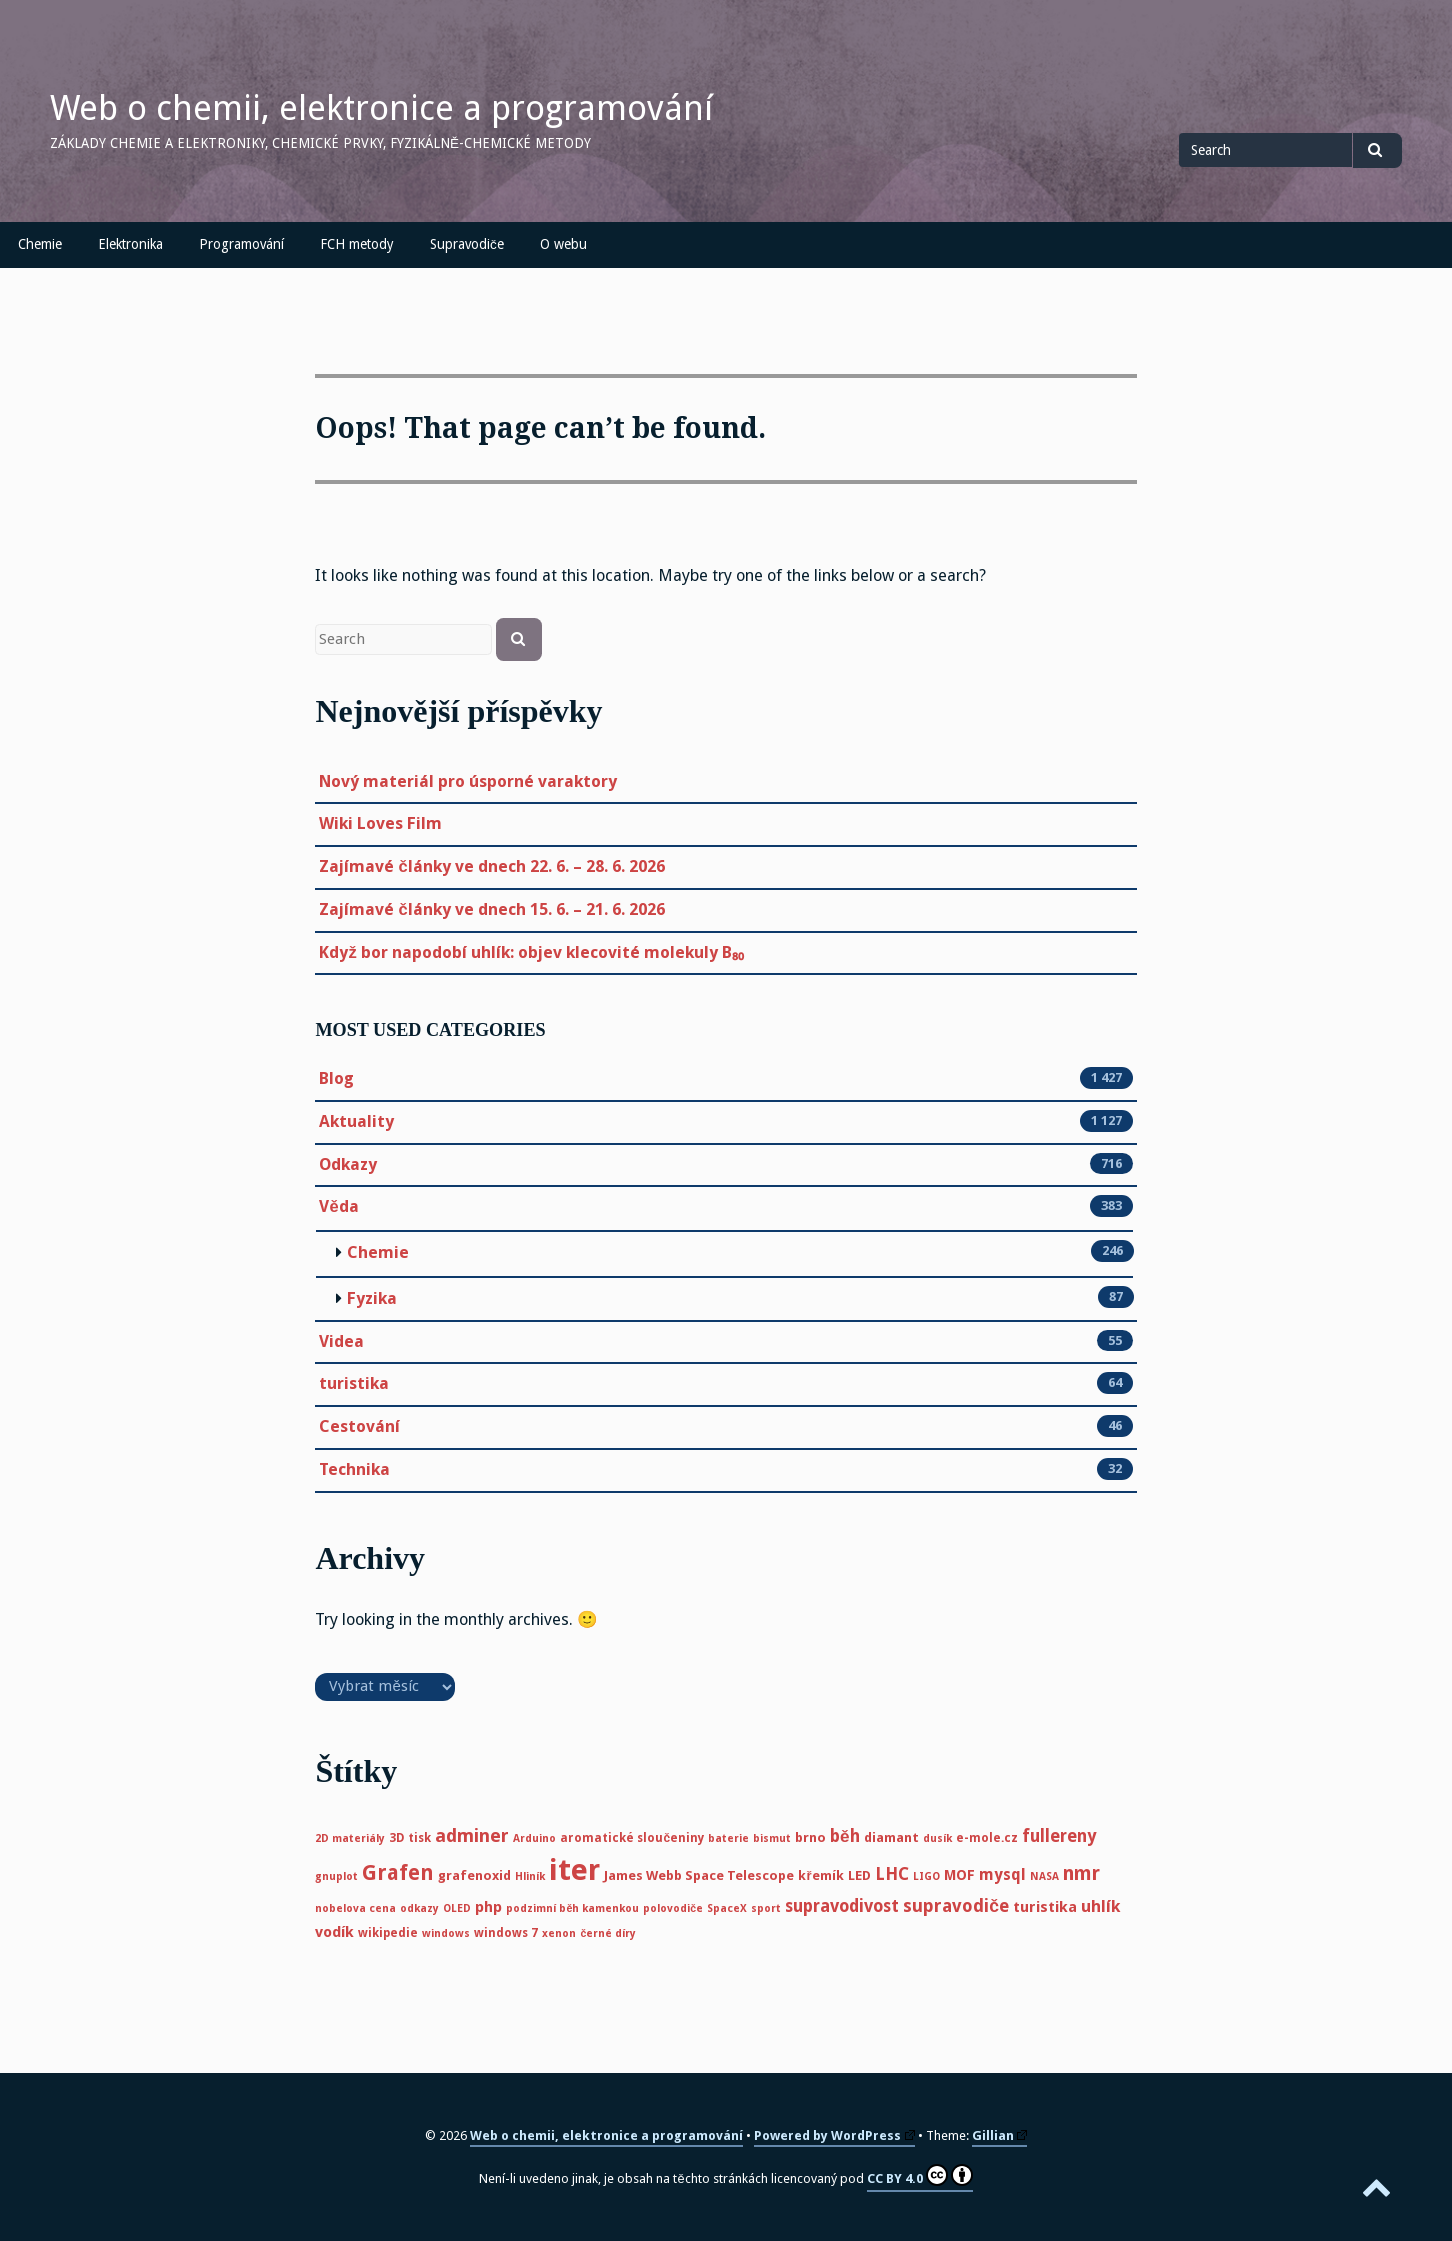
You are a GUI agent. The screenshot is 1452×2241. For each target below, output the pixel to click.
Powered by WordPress (834, 2135)
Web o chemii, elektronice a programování (381, 108)
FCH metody (357, 244)
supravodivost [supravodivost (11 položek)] (842, 1906)
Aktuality (356, 1122)
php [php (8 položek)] (488, 1907)
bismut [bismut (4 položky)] (772, 1838)
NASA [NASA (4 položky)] (1044, 1876)
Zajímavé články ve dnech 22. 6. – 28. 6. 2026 (491, 866)
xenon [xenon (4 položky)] (559, 1933)
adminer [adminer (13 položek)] (472, 1835)
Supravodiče (467, 244)
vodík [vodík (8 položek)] (334, 1932)
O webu (563, 244)
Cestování (359, 1427)
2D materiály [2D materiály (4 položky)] (350, 1838)
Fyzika (372, 1298)
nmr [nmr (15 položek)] (1081, 1873)
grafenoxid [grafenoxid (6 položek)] (474, 1875)
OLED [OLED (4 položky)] (457, 1908)
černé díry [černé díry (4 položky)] (608, 1933)
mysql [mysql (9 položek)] (1002, 1874)
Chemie (40, 244)
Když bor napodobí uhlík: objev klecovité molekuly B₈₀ (531, 952)
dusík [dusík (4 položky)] (937, 1838)
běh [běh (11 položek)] (845, 1836)
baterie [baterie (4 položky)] (728, 1838)
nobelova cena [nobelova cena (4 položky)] (355, 1908)
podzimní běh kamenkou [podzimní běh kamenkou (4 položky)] (572, 1908)
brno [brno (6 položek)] (810, 1837)
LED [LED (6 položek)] (859, 1875)
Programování (241, 244)
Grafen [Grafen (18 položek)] (398, 1873)
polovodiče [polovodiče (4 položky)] (673, 1908)
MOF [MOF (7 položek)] (959, 1875)
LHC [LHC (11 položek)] (892, 1874)
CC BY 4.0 (920, 2175)
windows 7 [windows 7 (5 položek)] (506, 1933)
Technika (354, 1470)
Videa (341, 1342)
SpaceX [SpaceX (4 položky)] (727, 1908)
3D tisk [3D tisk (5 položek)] (410, 1838)
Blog (336, 1079)
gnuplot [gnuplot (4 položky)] (336, 1876)
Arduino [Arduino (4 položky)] (534, 1838)
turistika (354, 1384)
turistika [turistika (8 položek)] (1045, 1907)
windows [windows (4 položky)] (446, 1933)
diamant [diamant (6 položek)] (891, 1837)
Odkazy (348, 1165)
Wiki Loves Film (380, 823)
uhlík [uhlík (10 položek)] (1100, 1906)
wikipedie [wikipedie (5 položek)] (388, 1933)
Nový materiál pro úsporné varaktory (468, 781)
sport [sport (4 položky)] (766, 1908)
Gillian (1000, 2135)
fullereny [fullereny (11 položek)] (1059, 1836)
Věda (338, 1207)
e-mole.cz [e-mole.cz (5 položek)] (987, 1838)
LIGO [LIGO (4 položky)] (926, 1876)
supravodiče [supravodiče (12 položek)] (956, 1906)
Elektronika (130, 244)
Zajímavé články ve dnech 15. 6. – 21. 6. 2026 (491, 909)
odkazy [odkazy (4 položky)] (419, 1908)
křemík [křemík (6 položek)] (820, 1875)
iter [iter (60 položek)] (574, 1870)
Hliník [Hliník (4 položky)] (530, 1876)
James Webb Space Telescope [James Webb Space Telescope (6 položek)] (699, 1875)
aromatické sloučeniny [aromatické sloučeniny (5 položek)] (632, 1838)
